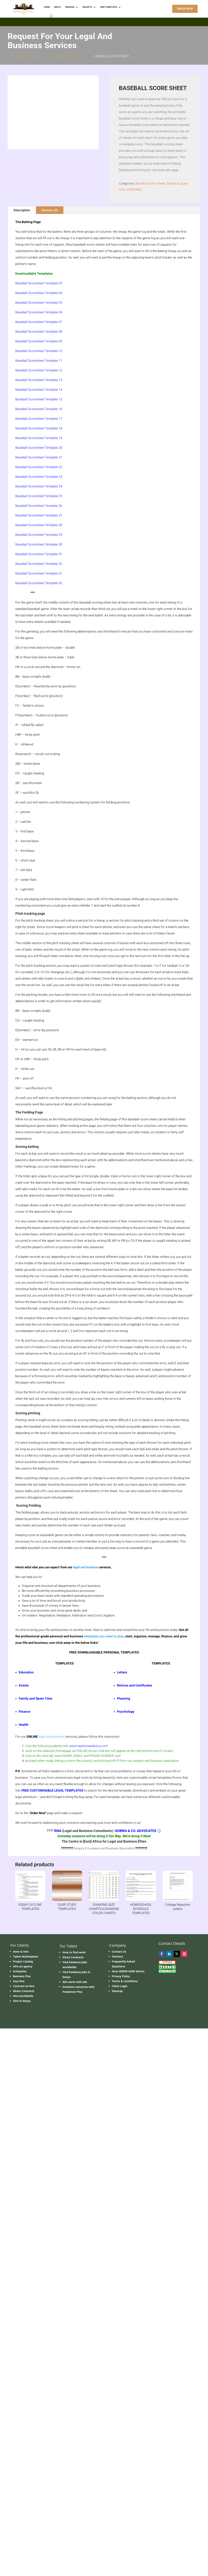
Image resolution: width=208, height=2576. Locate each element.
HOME (47, 7)
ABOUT (57, 7)
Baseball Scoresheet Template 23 (38, 477)
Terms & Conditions (125, 1981)
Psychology (125, 1711)
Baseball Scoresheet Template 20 (38, 448)
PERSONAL (25, 56)
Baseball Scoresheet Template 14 (38, 389)
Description (21, 210)
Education (26, 1672)
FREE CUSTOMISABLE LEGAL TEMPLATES (52, 1790)
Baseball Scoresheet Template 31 (38, 554)
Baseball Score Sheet (79, 56)
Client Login (119, 1986)
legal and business (85, 1567)
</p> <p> (104, 21)
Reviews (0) (50, 210)
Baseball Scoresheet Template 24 (38, 486)
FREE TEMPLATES (108, 7)
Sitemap (117, 1991)
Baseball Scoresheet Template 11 (38, 360)
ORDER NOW (185, 8)
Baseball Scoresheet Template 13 (38, 380)
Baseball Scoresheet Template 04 (38, 293)
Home (12, 56)
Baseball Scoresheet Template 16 (38, 409)
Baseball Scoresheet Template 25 (38, 496)
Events (24, 1685)
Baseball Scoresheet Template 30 (38, 544)
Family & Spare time (49, 56)
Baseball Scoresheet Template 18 (38, 428)
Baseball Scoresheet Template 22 (38, 467)
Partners (117, 1956)
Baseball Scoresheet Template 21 (38, 457)
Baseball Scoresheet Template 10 (38, 351)
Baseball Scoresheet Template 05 (38, 302)
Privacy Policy (121, 1976)
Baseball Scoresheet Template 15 (38, 399)
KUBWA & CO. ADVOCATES (135, 1831)
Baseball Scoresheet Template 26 (38, 506)
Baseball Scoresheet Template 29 (38, 535)
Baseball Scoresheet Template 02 (38, 583)
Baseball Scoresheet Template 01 (38, 573)
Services (70, 7)
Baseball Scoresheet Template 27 (38, 515)
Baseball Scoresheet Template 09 (38, 341)
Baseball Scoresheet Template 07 (38, 322)
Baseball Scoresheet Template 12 (38, 370)
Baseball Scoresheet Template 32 (38, 564)
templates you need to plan (104, 1636)
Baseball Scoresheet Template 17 (38, 418)
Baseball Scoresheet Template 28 (38, 525)
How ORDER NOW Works (128, 1971)
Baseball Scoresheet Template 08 (38, 331)
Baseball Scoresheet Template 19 (38, 438)
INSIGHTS (87, 7)
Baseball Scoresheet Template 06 (38, 312)
